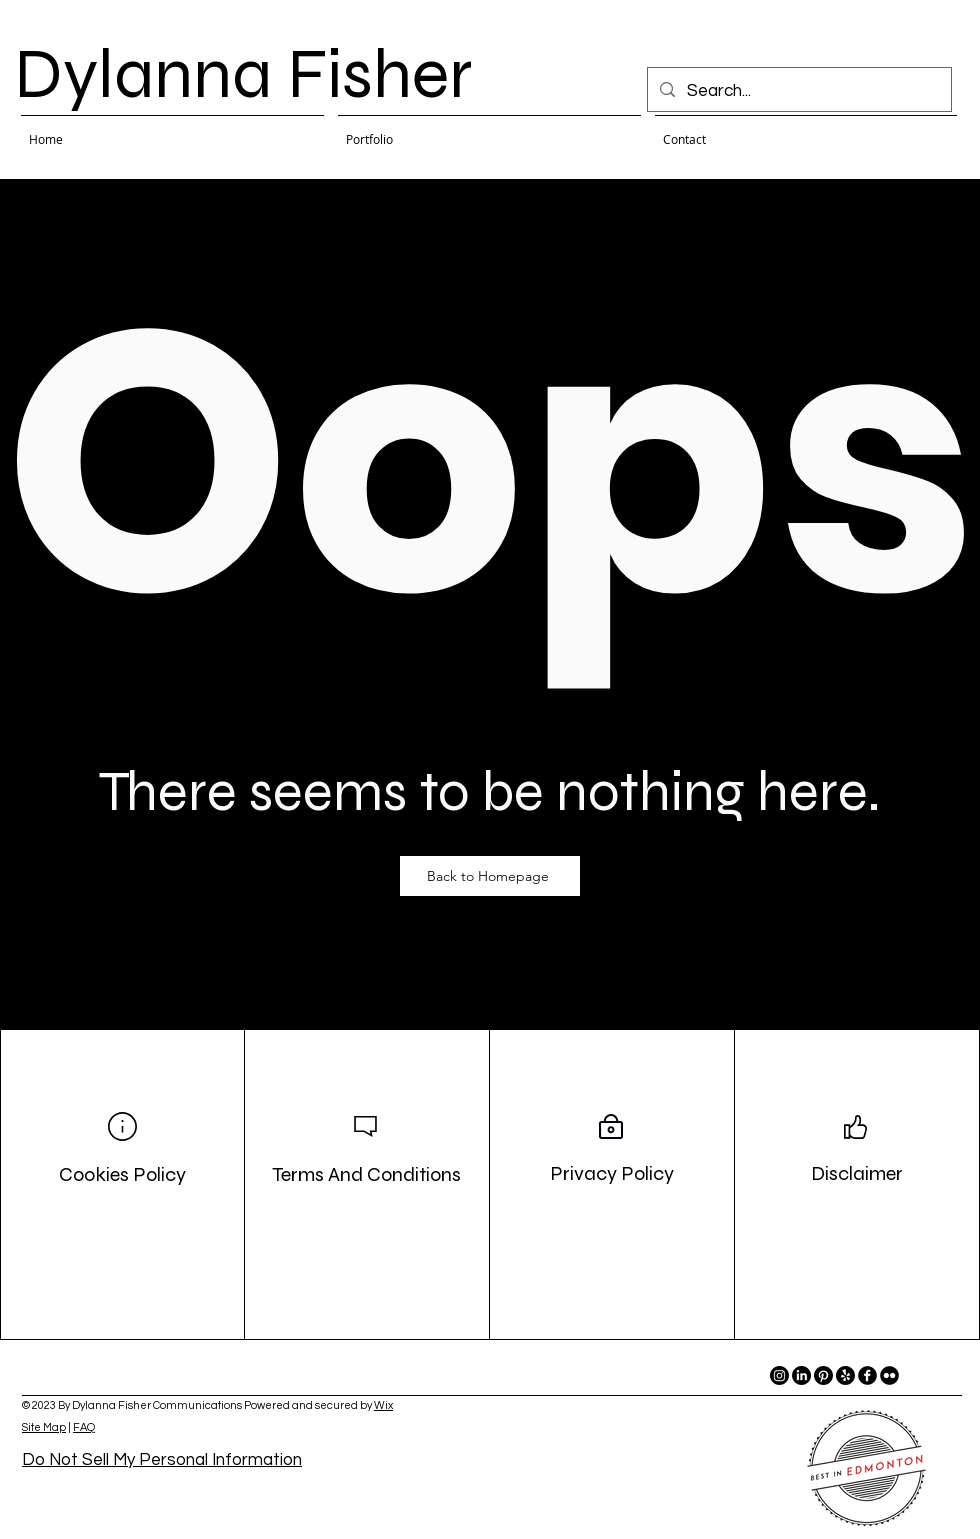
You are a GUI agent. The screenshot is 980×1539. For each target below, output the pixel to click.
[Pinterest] (823, 1375)
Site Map (44, 1427)
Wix (383, 1405)
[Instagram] (779, 1375)
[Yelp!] (845, 1375)
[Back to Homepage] (490, 876)
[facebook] (867, 1375)
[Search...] (798, 91)
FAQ (84, 1427)
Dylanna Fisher (243, 74)
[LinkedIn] (801, 1375)
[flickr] (889, 1375)
